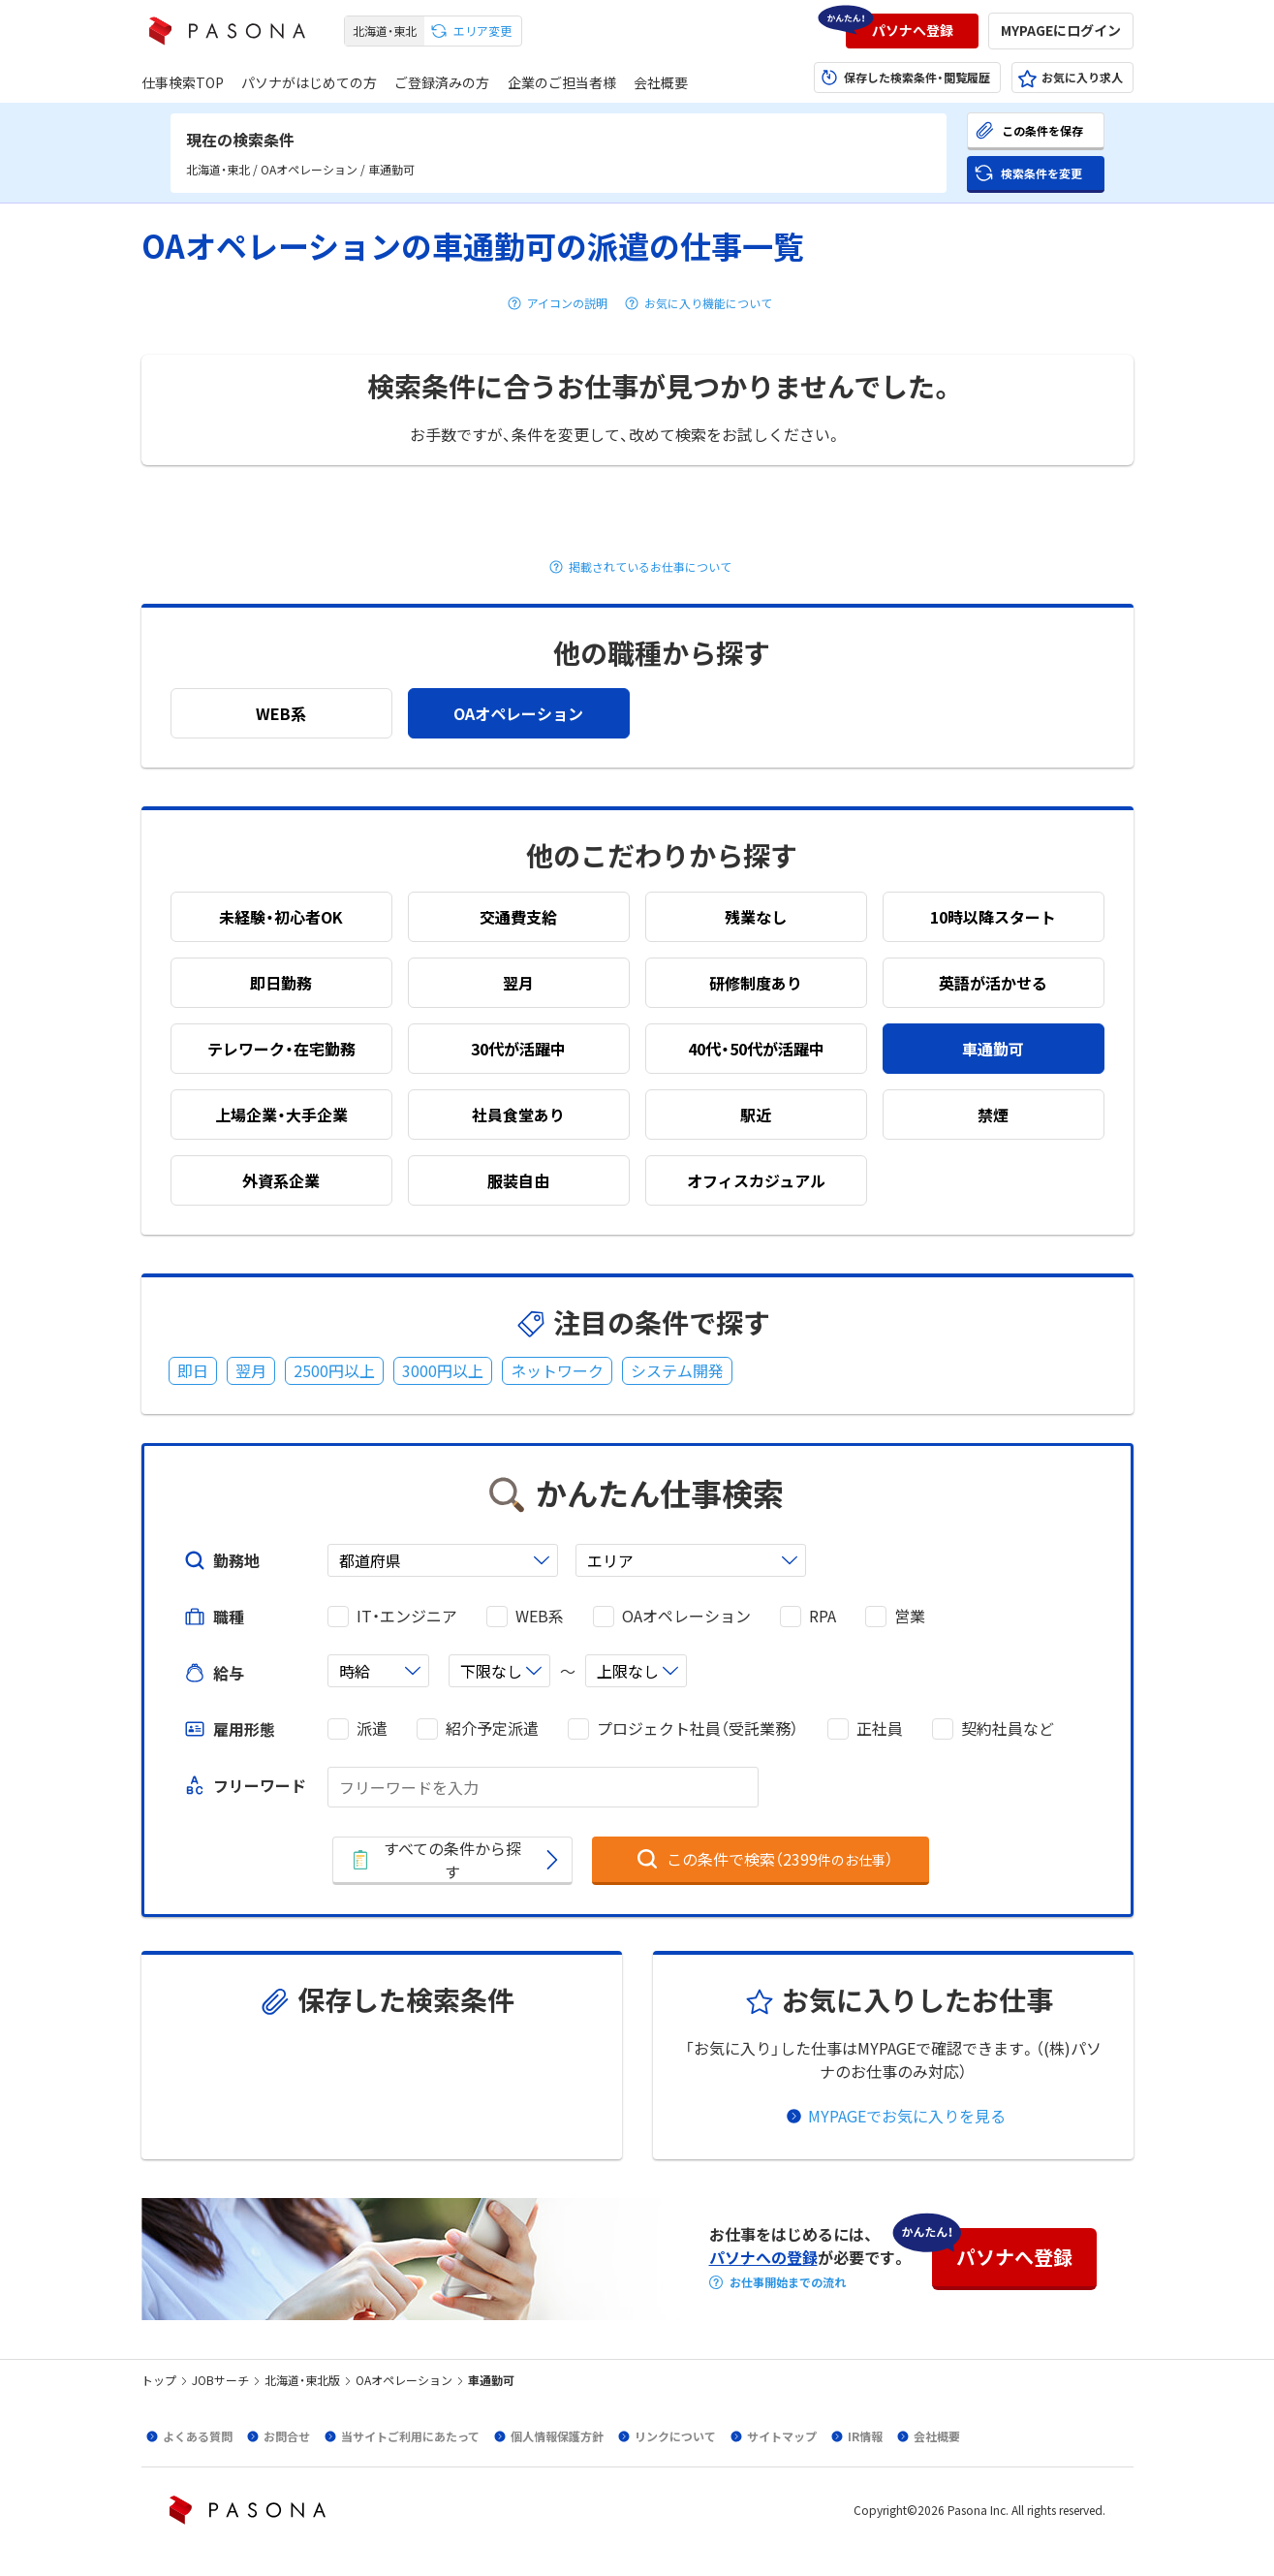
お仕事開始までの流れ (788, 2282)
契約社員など (1007, 1728)
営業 (909, 1616)
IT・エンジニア (407, 1616)
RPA (822, 1616)
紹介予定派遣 (492, 1728)
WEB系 (539, 1616)
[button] (912, 31)
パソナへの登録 (763, 2257)
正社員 (879, 1728)
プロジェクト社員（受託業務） (697, 1728)
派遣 (372, 1728)
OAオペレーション (686, 1616)
